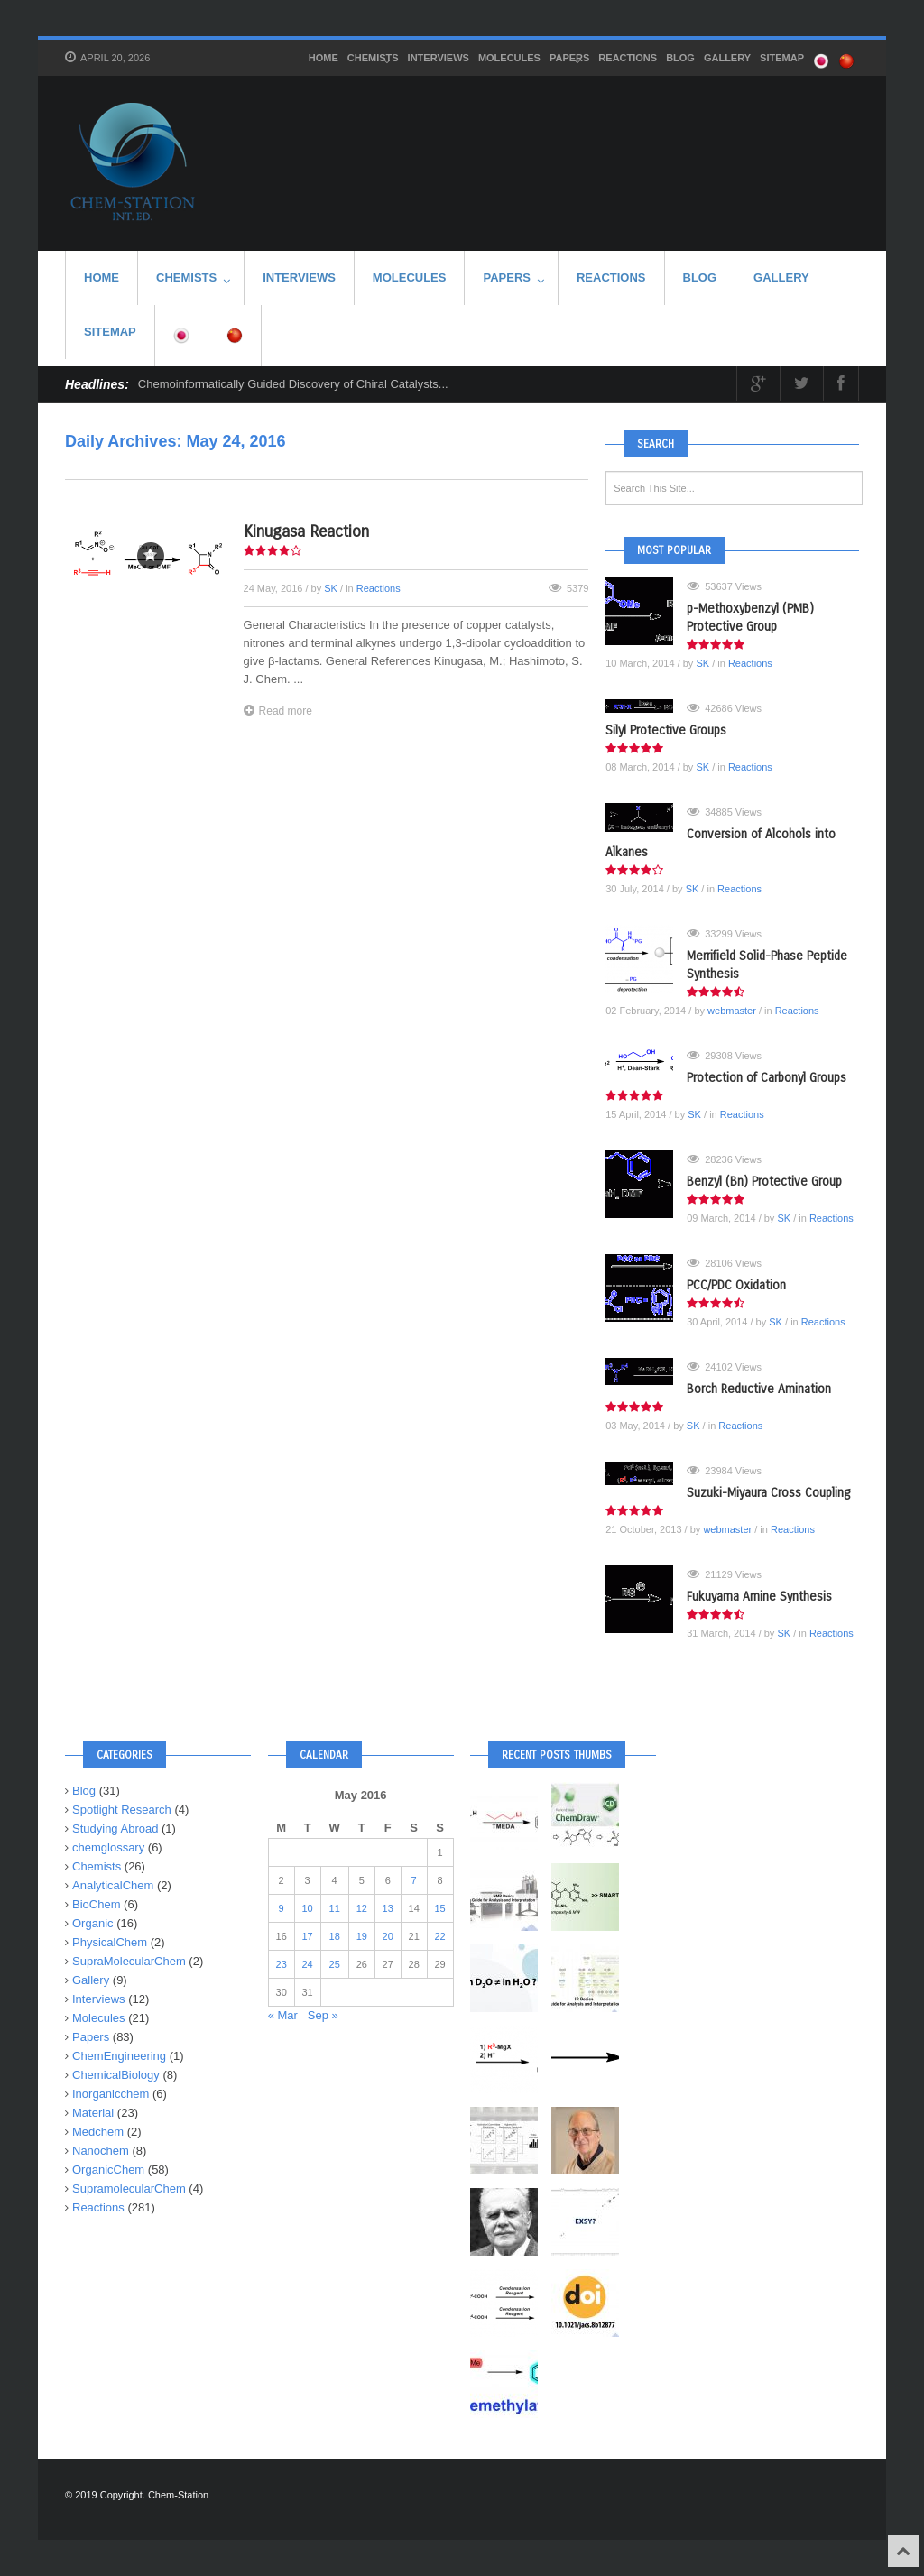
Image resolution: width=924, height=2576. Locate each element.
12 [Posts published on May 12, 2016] (361, 1908)
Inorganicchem (110, 2094)
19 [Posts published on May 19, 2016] (361, 1936)
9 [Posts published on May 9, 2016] (281, 1908)
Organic (93, 1923)
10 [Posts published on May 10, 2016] (306, 1908)
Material (93, 2112)
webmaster (731, 1010)
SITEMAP (782, 57)
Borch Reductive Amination (759, 1389)
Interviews (438, 57)
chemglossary (108, 1847)
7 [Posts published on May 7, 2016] (414, 1880)
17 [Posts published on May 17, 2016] (306, 1936)
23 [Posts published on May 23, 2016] (281, 1964)
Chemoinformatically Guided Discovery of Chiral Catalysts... (293, 384)
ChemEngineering (119, 2056)
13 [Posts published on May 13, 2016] (388, 1908)
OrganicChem (108, 2169)
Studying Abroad (115, 1828)
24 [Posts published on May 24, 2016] (306, 1964)
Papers (569, 59)
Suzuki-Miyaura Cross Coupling (768, 1492)
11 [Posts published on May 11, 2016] (334, 1908)
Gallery (727, 57)
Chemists (373, 59)
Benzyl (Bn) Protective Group (764, 1181)
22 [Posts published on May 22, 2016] (440, 1936)
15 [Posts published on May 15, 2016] (440, 1908)
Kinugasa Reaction (306, 531)
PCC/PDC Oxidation (736, 1285)
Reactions (627, 57)
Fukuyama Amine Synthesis (759, 1596)
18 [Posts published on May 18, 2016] (334, 1936)
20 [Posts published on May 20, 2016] (388, 1936)
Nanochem (100, 2150)
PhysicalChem (109, 1942)
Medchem (98, 2131)
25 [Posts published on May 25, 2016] (334, 1964)
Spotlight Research (121, 1809)
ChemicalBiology (116, 2075)
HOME (323, 57)
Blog (680, 57)
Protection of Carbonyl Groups (766, 1077)
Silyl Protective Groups (665, 730)
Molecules (509, 57)
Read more (278, 710)
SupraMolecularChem (129, 1961)
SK (330, 588)
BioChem (96, 1904)
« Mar (283, 2015)
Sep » (323, 2015)
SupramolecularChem (129, 2188)
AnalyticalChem (112, 1885)
